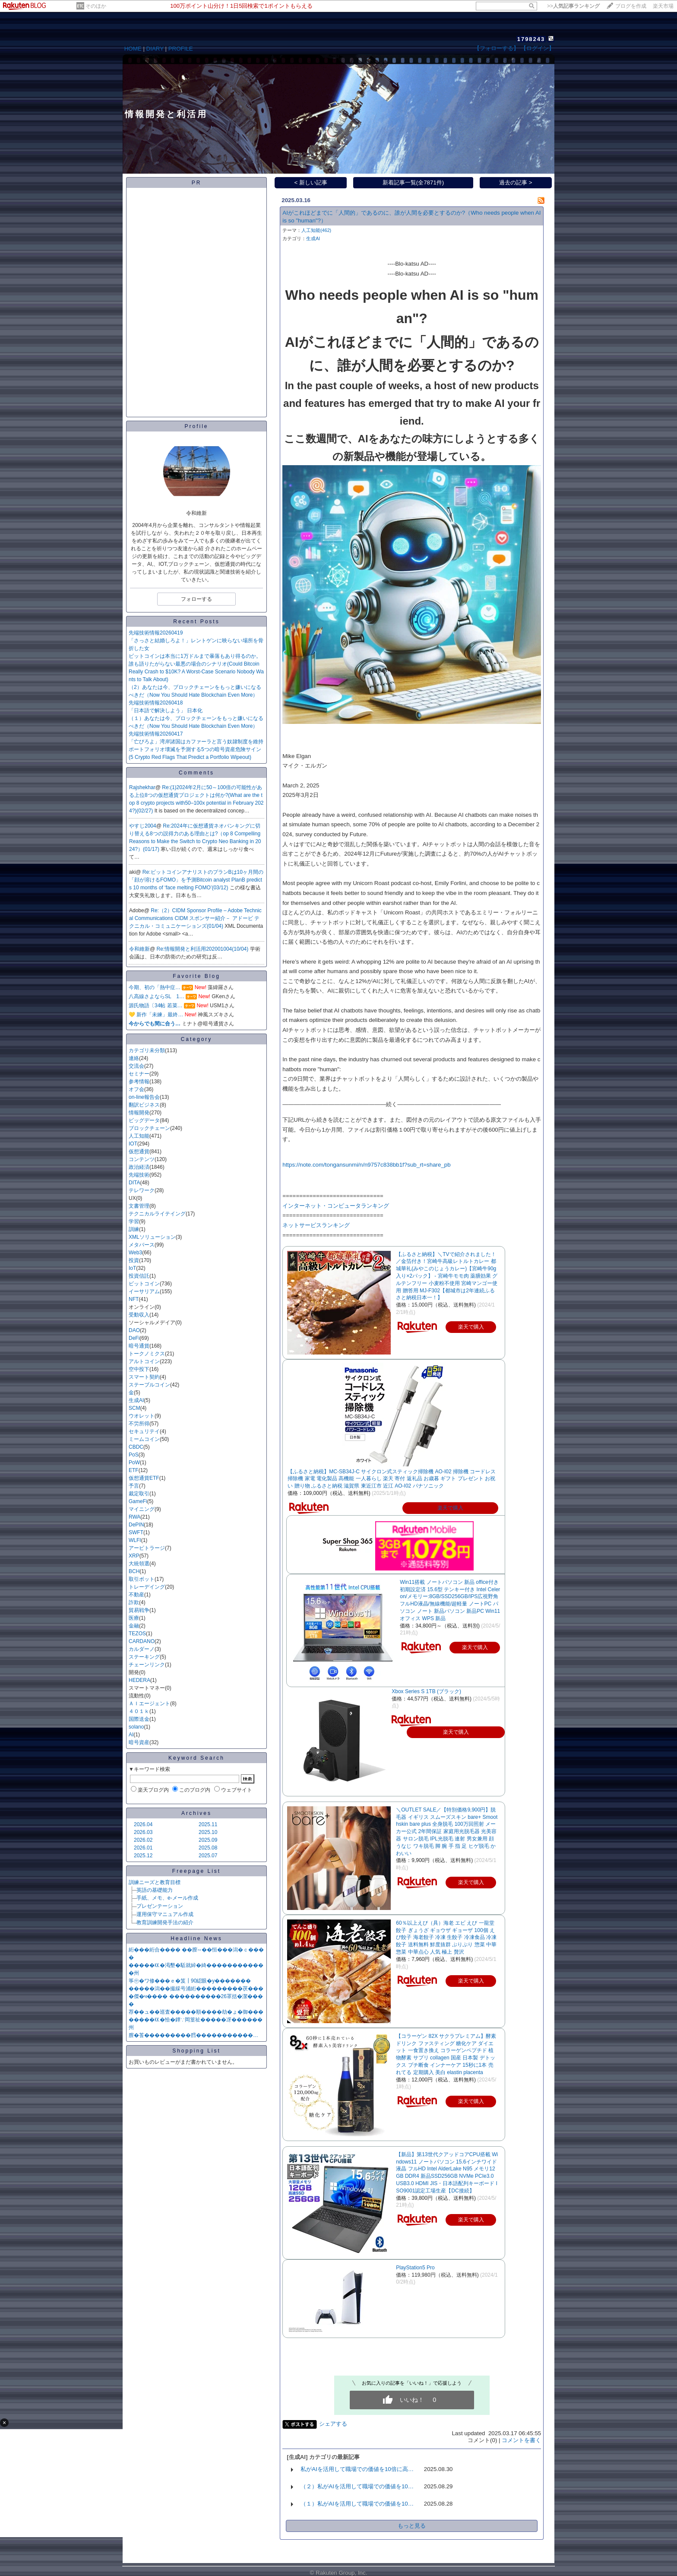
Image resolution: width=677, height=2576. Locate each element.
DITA (134, 1183)
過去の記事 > (515, 182)
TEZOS (137, 1634)
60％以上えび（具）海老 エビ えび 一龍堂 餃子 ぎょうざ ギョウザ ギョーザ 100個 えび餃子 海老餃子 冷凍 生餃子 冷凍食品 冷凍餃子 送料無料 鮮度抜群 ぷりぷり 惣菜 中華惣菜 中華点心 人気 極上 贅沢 (446, 1937)
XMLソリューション (152, 1237)
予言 (134, 1486)
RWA (134, 1517)
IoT (132, 1268)
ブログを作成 (630, 6)
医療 (134, 1618)
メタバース (142, 1245)
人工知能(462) (316, 230)
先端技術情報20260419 (156, 633)
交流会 (136, 1066)
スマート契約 (144, 1377)
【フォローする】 (496, 48)
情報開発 (139, 1113)
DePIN (136, 1525)
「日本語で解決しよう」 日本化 (165, 710)
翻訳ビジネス (144, 1105)
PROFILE (180, 48)
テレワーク (142, 1190)
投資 (134, 1260)
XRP (134, 1556)
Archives (196, 1813)
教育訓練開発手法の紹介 (164, 1922)
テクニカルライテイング (157, 1214)
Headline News (196, 1938)
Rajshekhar (142, 787)
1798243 (531, 39)
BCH (134, 1571)
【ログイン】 (537, 48)
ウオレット (142, 1416)
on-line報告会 (144, 1097)
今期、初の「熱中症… (154, 987)
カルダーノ (142, 1649)
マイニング (142, 1509)
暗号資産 (139, 1742)
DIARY (155, 48)
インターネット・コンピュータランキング (335, 1205)
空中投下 (139, 1369)
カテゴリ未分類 (147, 1050)
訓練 (134, 1229)
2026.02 (143, 1840)
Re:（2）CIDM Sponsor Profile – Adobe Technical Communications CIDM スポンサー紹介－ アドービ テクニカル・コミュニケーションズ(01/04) (195, 918)
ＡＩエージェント (149, 1703)
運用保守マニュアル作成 (164, 1914)
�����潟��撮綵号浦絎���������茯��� (196, 1989)
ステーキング (144, 1657)
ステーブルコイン (149, 1385)
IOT (133, 1144)
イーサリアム (144, 1291)
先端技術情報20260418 (156, 703)
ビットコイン (144, 1284)
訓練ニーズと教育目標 (154, 1882)
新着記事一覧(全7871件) (413, 182)
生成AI (136, 1400)
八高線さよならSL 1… (156, 996)
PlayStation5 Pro (415, 2268)
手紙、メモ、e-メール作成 (167, 1898)
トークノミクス (147, 1354)
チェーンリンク (147, 1665)
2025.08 (208, 1848)
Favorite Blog (196, 976)
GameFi (138, 1501)
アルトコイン (144, 1361)
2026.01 (143, 1848)
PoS (134, 1455)
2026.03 (143, 1832)
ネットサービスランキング (316, 1225)
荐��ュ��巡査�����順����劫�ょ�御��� (196, 2012)
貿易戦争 (139, 1610)
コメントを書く (521, 2440)
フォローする (196, 599)
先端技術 (139, 1175)
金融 (134, 1626)
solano (136, 1727)
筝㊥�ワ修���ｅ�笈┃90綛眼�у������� (190, 1981)
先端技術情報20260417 (156, 734)
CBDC (136, 1447)
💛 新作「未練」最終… (156, 1015)
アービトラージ (147, 1548)
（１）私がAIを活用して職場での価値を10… (357, 2503)
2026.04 (143, 1824)
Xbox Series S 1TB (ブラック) (426, 1691)
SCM (134, 1408)
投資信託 (139, 1276)
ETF (134, 1470)
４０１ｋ (139, 1711)
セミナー (139, 1074)
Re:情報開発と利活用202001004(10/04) (203, 949)
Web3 (135, 1253)
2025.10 (208, 1832)
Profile (196, 426)
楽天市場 (663, 6)
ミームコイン (144, 1439)
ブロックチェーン (149, 1128)
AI (131, 1735)
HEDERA (139, 1680)
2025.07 (208, 1856)
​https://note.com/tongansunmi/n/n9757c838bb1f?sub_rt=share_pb (366, 1164)
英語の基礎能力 (154, 1890)
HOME (133, 48)
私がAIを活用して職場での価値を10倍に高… (357, 2469)
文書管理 (139, 1206)
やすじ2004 (142, 826)
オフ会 (136, 1089)
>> (573, 6)
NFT (134, 1299)
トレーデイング (147, 1587)
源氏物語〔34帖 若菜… (156, 1005)
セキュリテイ (144, 1431)
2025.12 (143, 1856)
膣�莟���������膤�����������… (193, 2035)
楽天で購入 (450, 1508)
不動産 (136, 1595)
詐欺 (134, 1602)
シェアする (333, 2424)
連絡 (134, 1058)
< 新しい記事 (311, 182)
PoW (134, 1462)
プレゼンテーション (159, 1906)
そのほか (95, 6)
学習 (134, 1221)
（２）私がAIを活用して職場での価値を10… (357, 2486)
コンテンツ (142, 1159)
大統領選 (139, 1564)
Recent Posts (196, 622)
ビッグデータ (144, 1120)
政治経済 (139, 1167)
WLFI (135, 1540)
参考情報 (139, 1082)
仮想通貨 (139, 1151)
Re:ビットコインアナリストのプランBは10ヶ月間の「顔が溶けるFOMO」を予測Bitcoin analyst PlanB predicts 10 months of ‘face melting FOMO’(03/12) (196, 880)
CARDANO (142, 1641)
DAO (134, 1330)
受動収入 (139, 1315)
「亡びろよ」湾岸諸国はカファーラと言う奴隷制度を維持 (196, 742)
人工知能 (139, 1136)
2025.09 (208, 1840)
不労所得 (139, 1424)
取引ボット (142, 1579)
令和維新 (139, 949)
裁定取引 (139, 1494)
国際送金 (139, 1719)
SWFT (136, 1532)
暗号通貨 (139, 1346)
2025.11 (208, 1824)
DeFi (134, 1338)
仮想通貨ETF (144, 1478)
